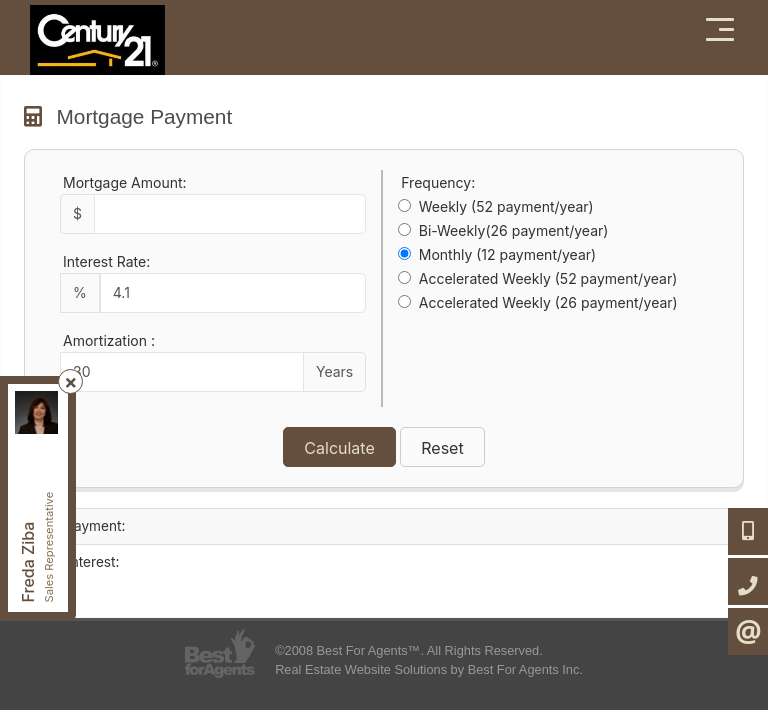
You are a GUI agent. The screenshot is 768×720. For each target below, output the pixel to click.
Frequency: (438, 182)
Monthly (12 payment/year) (507, 254)
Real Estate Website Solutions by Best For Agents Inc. (429, 669)
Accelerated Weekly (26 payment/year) (548, 302)
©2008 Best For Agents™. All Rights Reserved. (409, 650)
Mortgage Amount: (125, 182)
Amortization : (109, 340)
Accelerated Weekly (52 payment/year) (548, 278)
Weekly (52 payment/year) (506, 206)
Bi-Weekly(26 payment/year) (514, 230)
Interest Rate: (106, 261)
